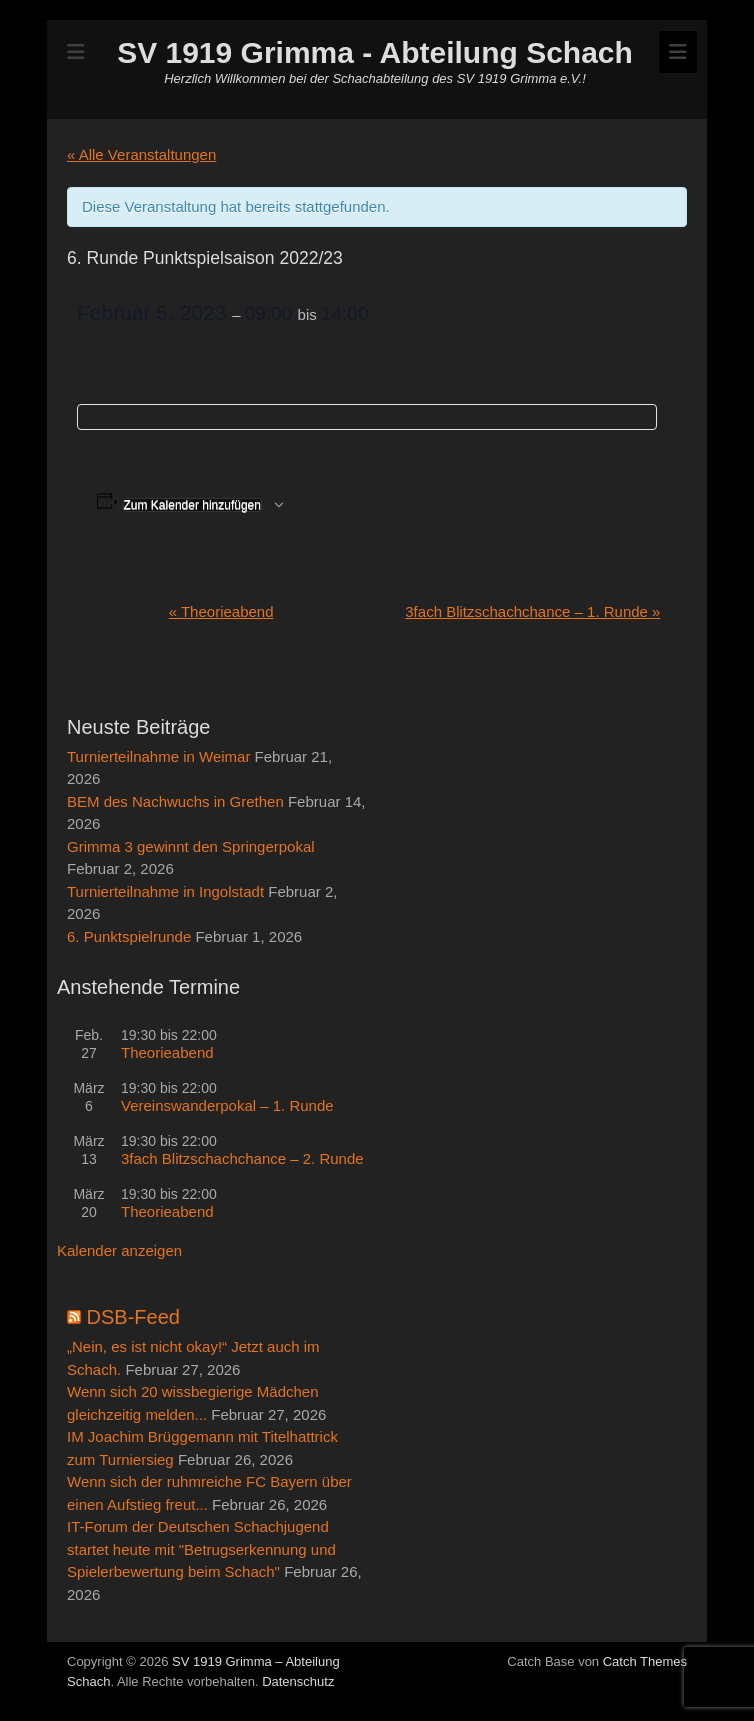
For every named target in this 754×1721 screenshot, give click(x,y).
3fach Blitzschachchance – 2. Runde (242, 1158)
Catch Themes (645, 1661)
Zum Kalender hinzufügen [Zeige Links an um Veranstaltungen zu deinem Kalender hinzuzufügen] (192, 505)
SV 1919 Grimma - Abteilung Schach (375, 52)
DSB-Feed (133, 1317)
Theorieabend (221, 611)
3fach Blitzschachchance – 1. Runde (532, 611)
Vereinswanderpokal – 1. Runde (227, 1105)
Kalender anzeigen (119, 1250)
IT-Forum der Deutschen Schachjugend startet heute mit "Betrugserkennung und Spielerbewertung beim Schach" (201, 1549)
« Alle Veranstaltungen (141, 154)
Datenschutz (298, 1681)
